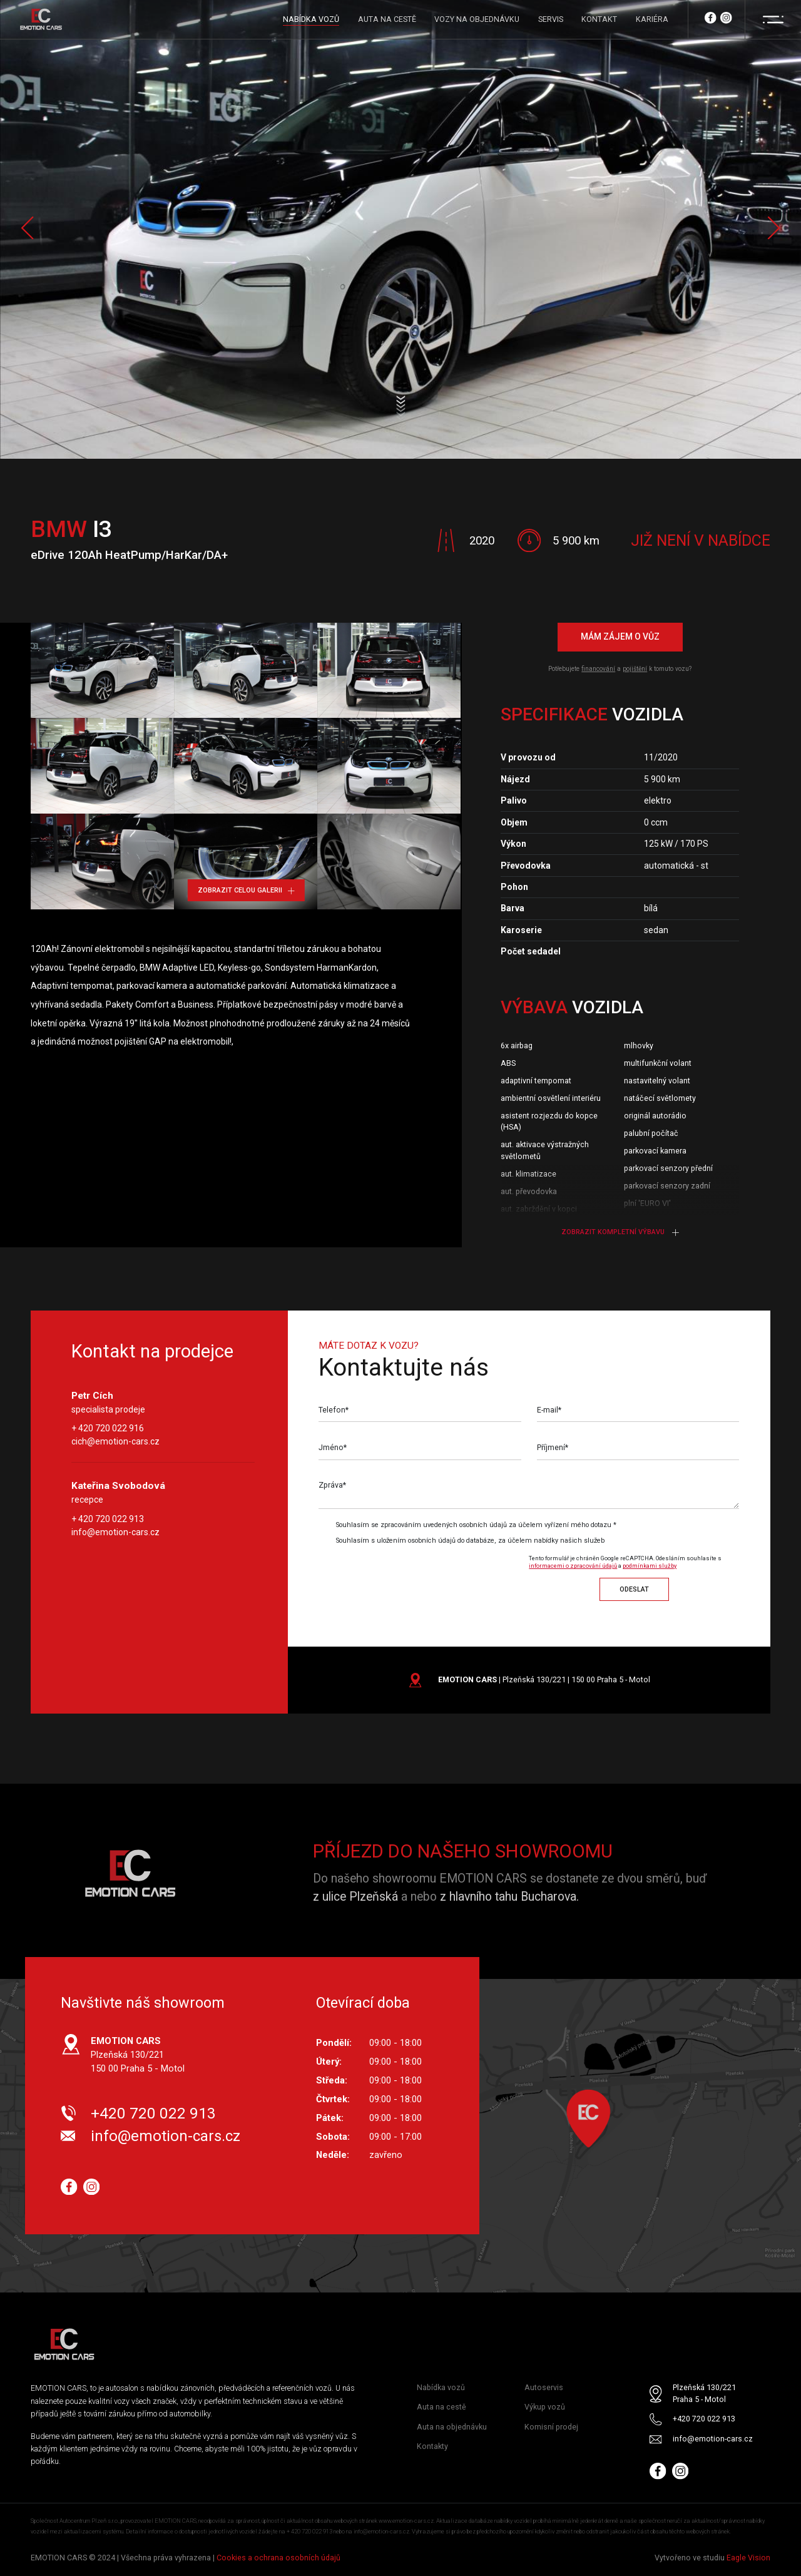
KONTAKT (599, 19)
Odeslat (634, 1589)
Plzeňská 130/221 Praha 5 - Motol (704, 2394)
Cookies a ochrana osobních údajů (278, 2558)
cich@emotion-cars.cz (115, 1442)
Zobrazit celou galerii (246, 890)
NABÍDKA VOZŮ (311, 19)
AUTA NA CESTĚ (387, 19)
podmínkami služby (649, 1566)
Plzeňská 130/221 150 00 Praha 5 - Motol (138, 2054)
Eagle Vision (748, 2558)
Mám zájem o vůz (620, 637)
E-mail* (549, 1410)
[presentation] (423, 1575)
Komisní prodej (551, 2426)
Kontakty (432, 2446)
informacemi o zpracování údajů (573, 1566)
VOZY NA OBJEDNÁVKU (476, 19)
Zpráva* (332, 1485)
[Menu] (773, 19)
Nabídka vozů (441, 2388)
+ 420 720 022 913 (107, 1519)
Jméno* (333, 1448)
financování (598, 668)
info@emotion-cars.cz (115, 1532)
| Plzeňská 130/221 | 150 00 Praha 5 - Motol (544, 1679)
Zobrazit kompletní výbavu (620, 1232)
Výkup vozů (544, 2407)
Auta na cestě (441, 2407)
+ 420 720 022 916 (107, 1429)
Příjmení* (552, 1448)
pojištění (635, 668)
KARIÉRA (652, 19)
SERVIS (550, 19)
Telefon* (334, 1410)
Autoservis (543, 2388)
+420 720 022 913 (153, 2113)
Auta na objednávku (452, 2426)
